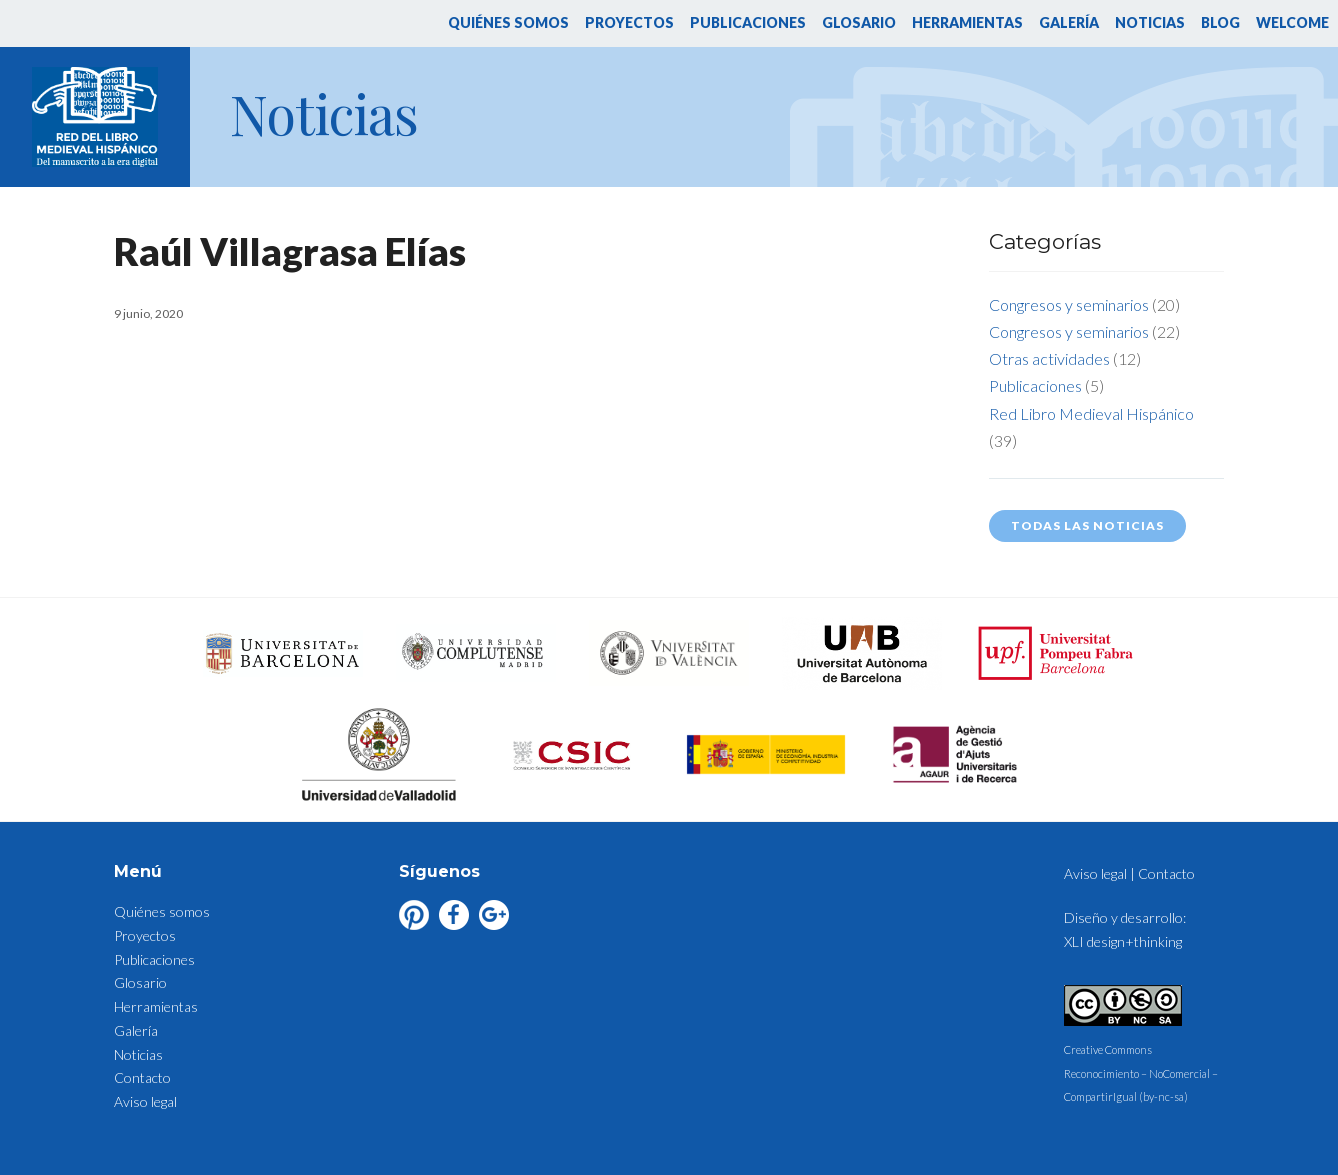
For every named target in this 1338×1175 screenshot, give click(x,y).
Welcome (1292, 22)
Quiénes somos (508, 22)
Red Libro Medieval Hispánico (1091, 413)
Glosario (859, 22)
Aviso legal (145, 1101)
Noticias (1150, 22)
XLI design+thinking (1123, 941)
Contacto (142, 1077)
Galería (1069, 22)
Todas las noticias (1087, 525)
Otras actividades (1049, 358)
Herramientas (967, 22)
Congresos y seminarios (1069, 304)
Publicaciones (748, 22)
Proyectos (629, 22)
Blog (1220, 22)
